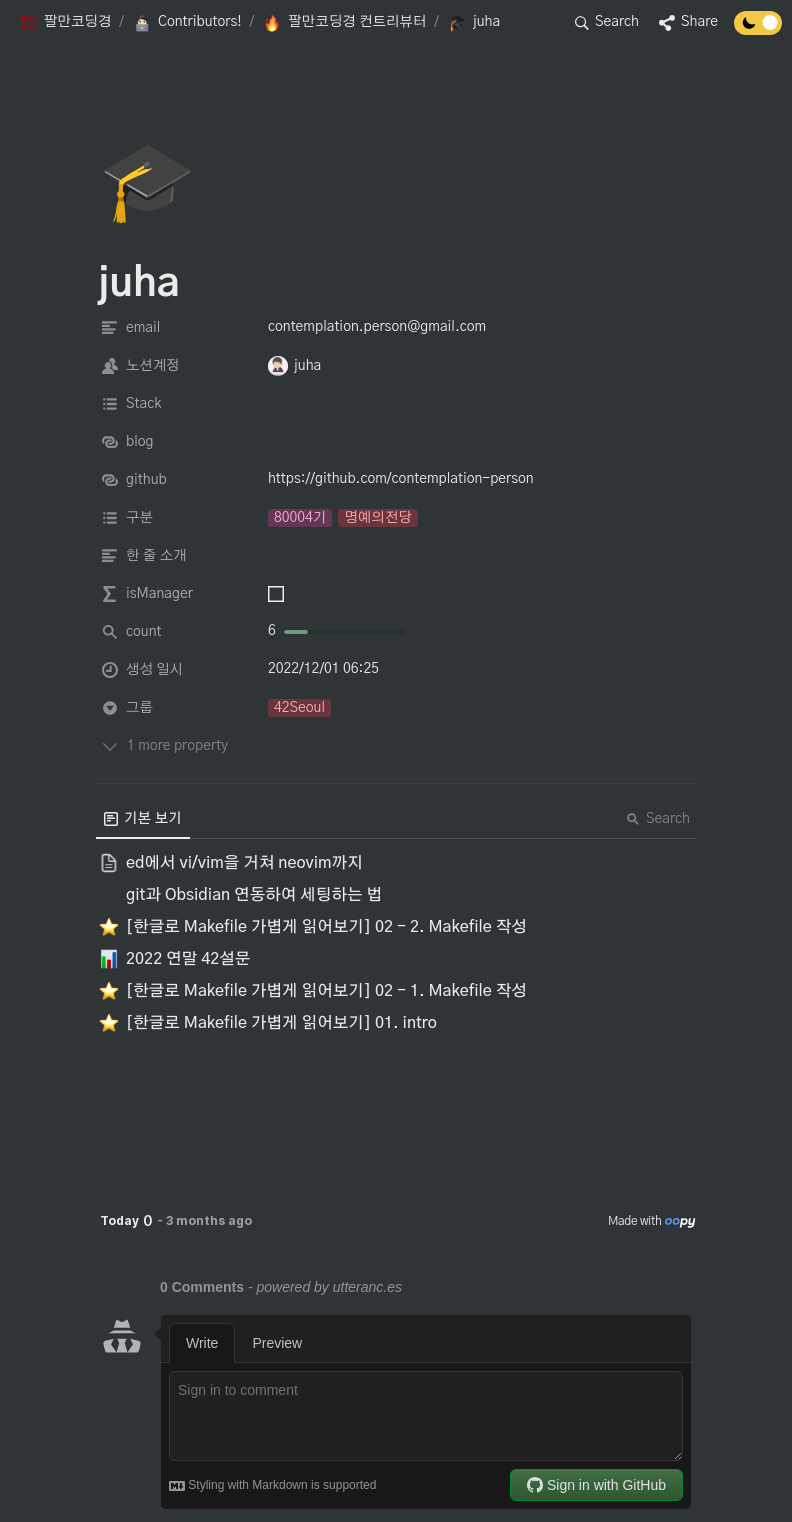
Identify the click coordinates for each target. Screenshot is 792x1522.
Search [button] (658, 819)
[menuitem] (143, 819)
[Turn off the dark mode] (758, 30)
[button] (64, 23)
